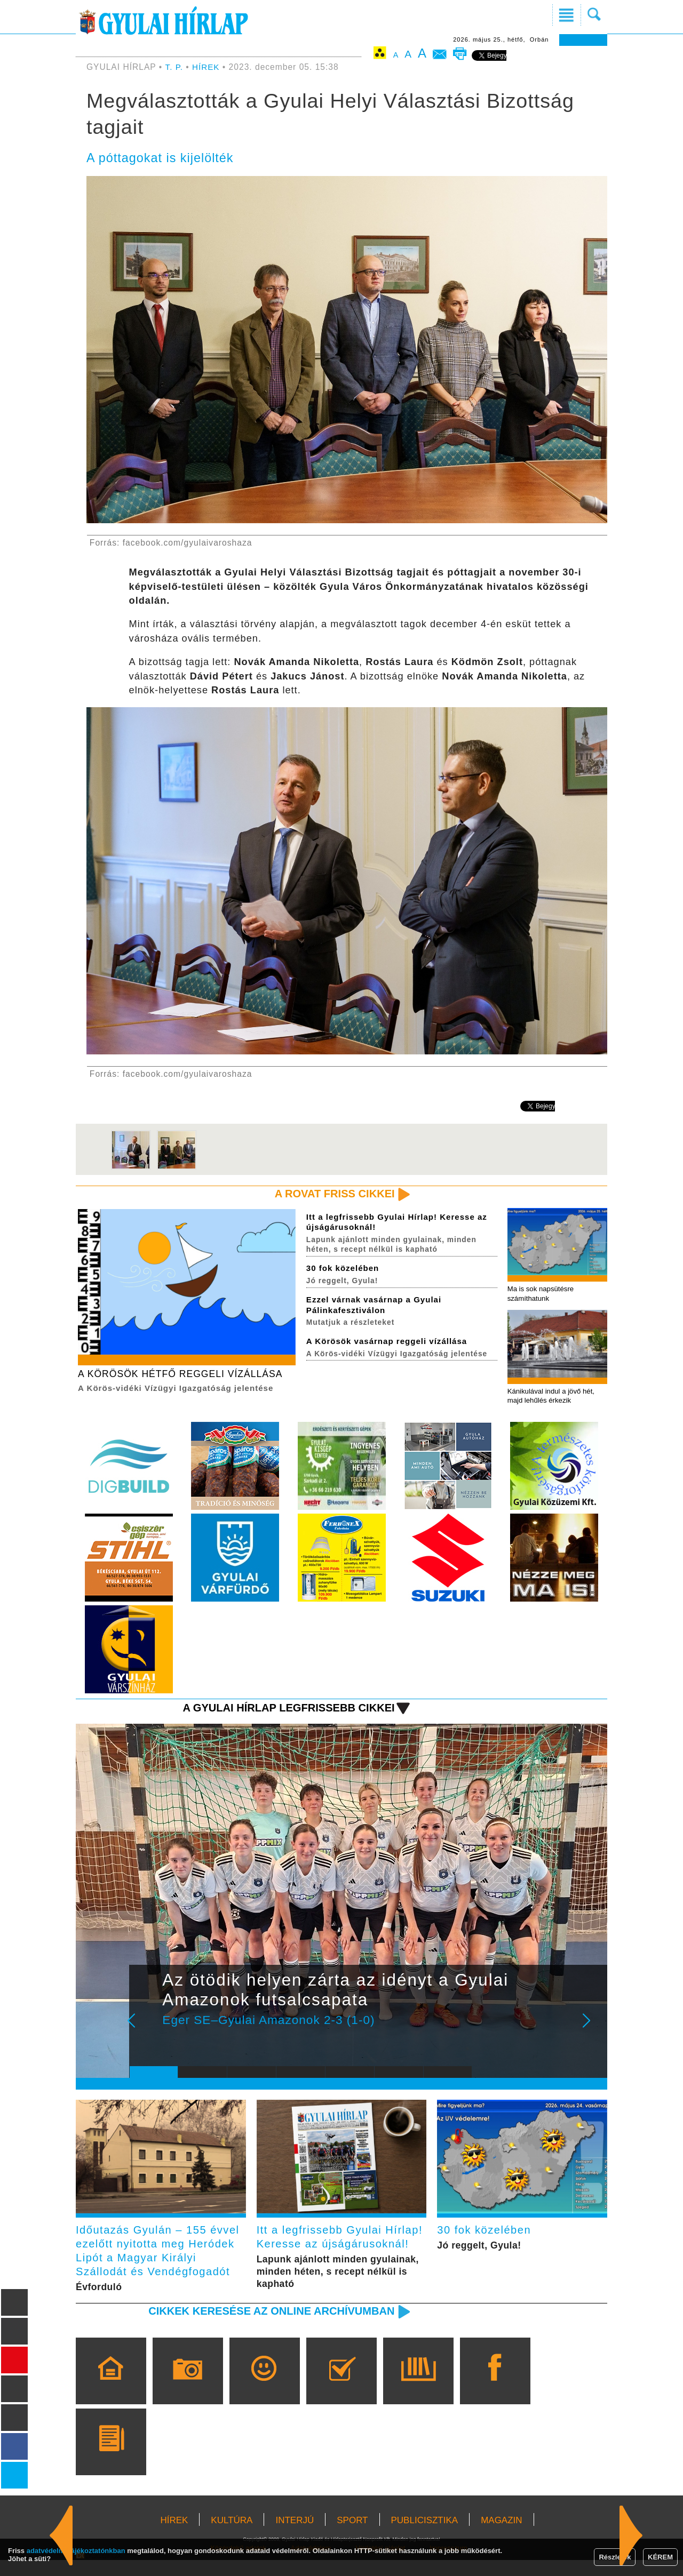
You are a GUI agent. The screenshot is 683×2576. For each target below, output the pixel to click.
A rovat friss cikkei (333, 1194)
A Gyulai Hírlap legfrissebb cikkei (284, 1710)
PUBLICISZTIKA (424, 2536)
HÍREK (207, 66)
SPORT (352, 2536)
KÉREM (660, 2557)
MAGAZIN (501, 2536)
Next (592, 2030)
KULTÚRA (231, 2536)
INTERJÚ (294, 2536)
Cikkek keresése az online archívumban (267, 2327)
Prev (145, 2030)
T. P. (175, 66)
